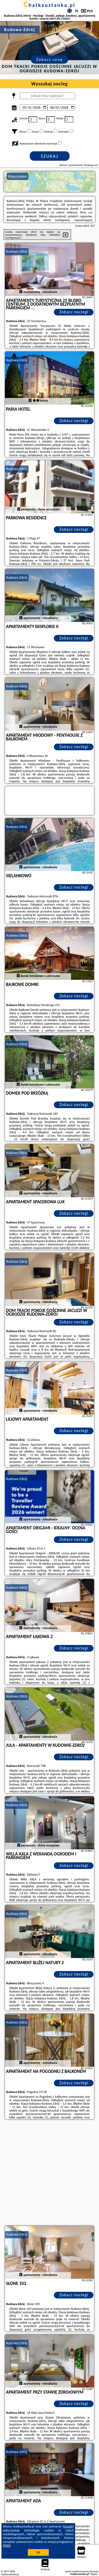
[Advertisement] (49, 2173)
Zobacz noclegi (73, 311)
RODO (7, 2545)
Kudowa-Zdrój (16, 251)
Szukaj (49, 156)
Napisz (94, 2574)
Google (68, 2526)
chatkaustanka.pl (49, 5)
